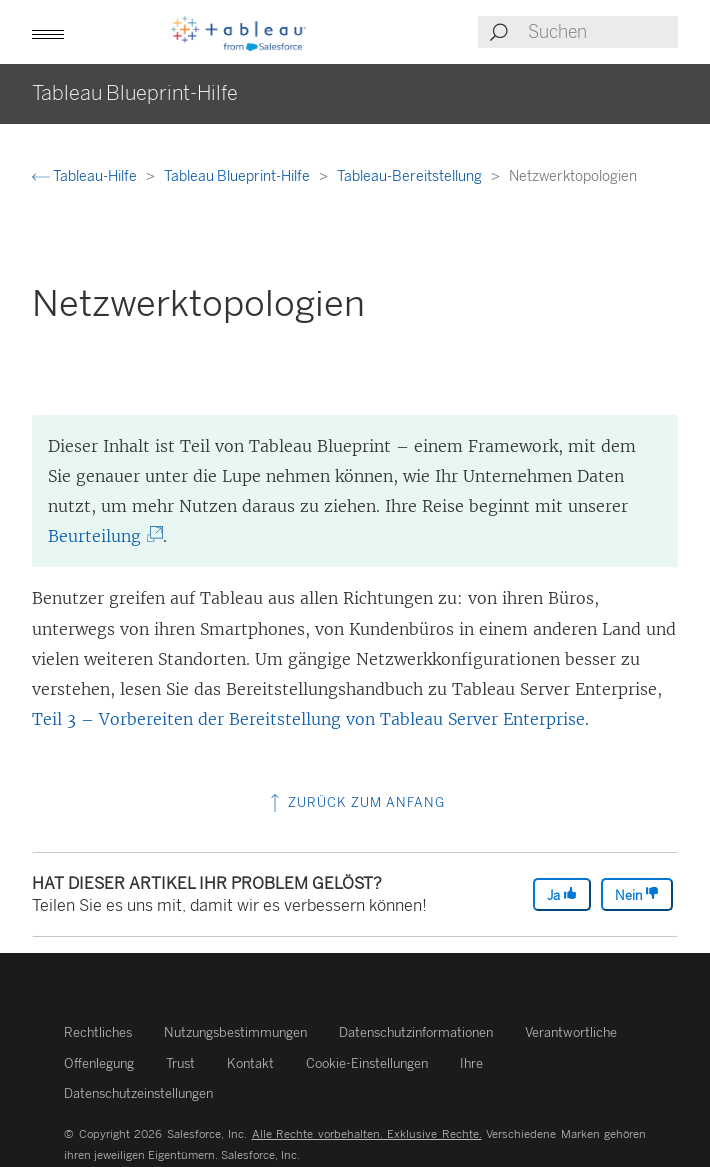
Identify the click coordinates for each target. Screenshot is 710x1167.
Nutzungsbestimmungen (235, 1032)
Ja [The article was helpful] (562, 894)
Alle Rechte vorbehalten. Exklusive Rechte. (367, 1134)
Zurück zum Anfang (355, 802)
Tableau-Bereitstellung (411, 176)
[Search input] (602, 32)
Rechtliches (98, 1032)
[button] (48, 32)
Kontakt (250, 1063)
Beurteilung (102, 536)
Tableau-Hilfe (86, 176)
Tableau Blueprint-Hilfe (238, 176)
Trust (180, 1063)
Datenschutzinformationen (416, 1032)
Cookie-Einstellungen (367, 1063)
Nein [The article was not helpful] (637, 894)
